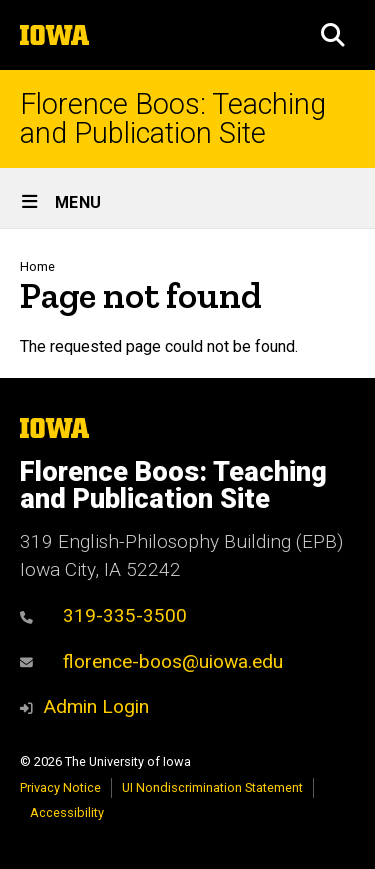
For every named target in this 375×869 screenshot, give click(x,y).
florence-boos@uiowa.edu (151, 661)
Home (37, 266)
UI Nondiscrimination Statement (212, 787)
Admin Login (96, 706)
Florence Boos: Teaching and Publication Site (173, 119)
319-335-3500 (103, 615)
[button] (333, 35)
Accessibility (67, 812)
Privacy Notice (60, 787)
